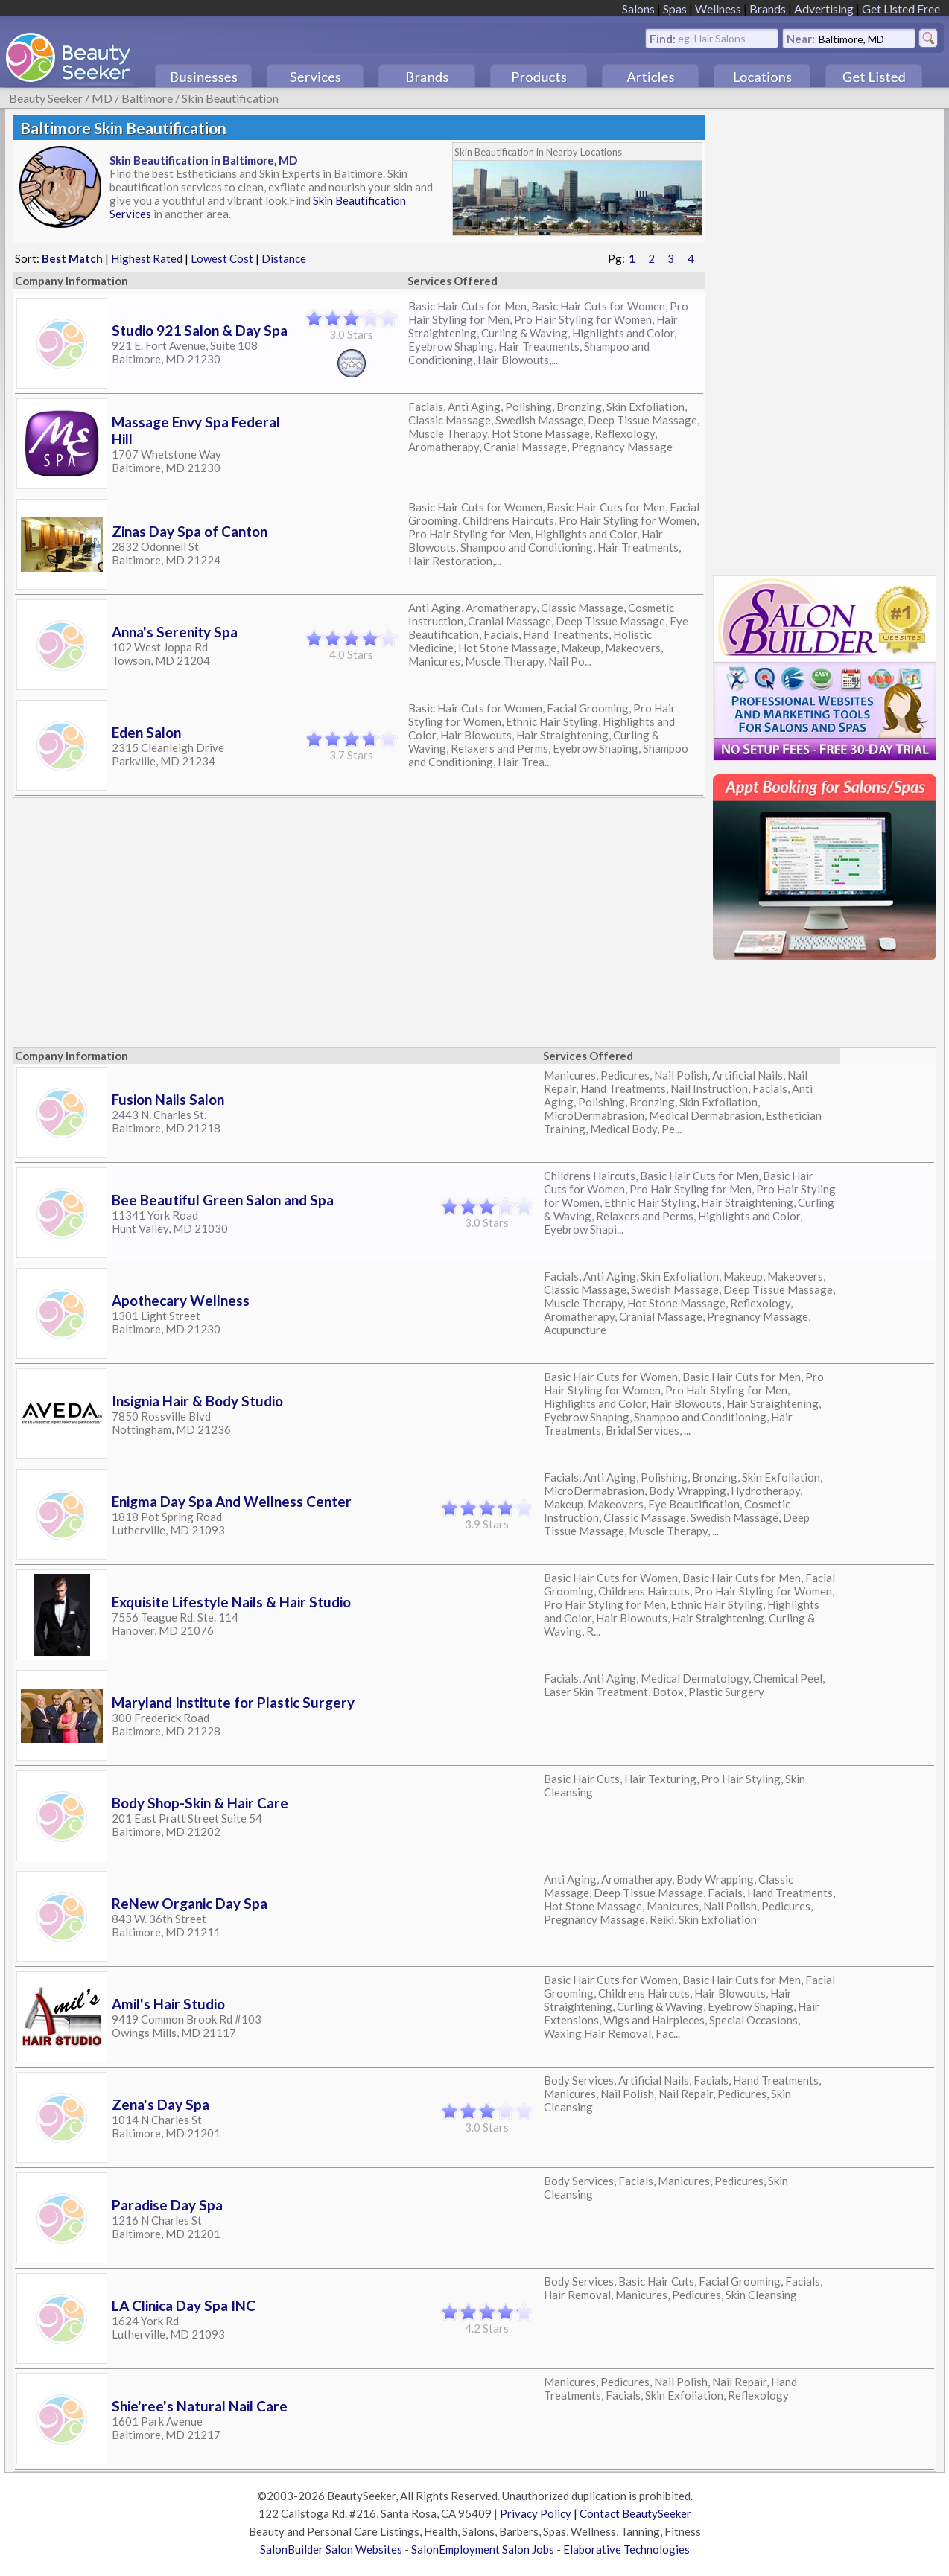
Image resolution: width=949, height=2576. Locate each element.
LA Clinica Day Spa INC (184, 2305)
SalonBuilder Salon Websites (331, 2549)
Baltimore (147, 98)
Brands (767, 8)
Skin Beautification (230, 98)
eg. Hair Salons (712, 37)
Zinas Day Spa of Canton (189, 531)
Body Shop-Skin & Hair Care (200, 1802)
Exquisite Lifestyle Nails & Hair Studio (231, 1601)
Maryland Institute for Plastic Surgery (233, 1702)
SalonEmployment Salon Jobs (482, 2549)
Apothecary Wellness (181, 1300)
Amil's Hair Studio (168, 2003)
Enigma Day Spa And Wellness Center (232, 1501)
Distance (283, 258)
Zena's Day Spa (160, 2104)
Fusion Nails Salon (168, 1099)
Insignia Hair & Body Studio (197, 1400)
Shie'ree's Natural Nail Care (200, 2405)
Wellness (718, 8)
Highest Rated (146, 258)
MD (102, 98)
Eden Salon (146, 732)
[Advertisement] (824, 338)
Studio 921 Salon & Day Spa (200, 330)
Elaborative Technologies (626, 2549)
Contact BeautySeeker (635, 2513)
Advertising (824, 8)
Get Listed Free (901, 8)
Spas (675, 8)
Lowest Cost (222, 258)
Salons (638, 8)
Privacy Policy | (540, 2513)
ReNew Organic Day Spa (189, 1903)
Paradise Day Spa (167, 2204)
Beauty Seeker (46, 98)
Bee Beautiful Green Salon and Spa (223, 1199)
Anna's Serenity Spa (175, 631)
